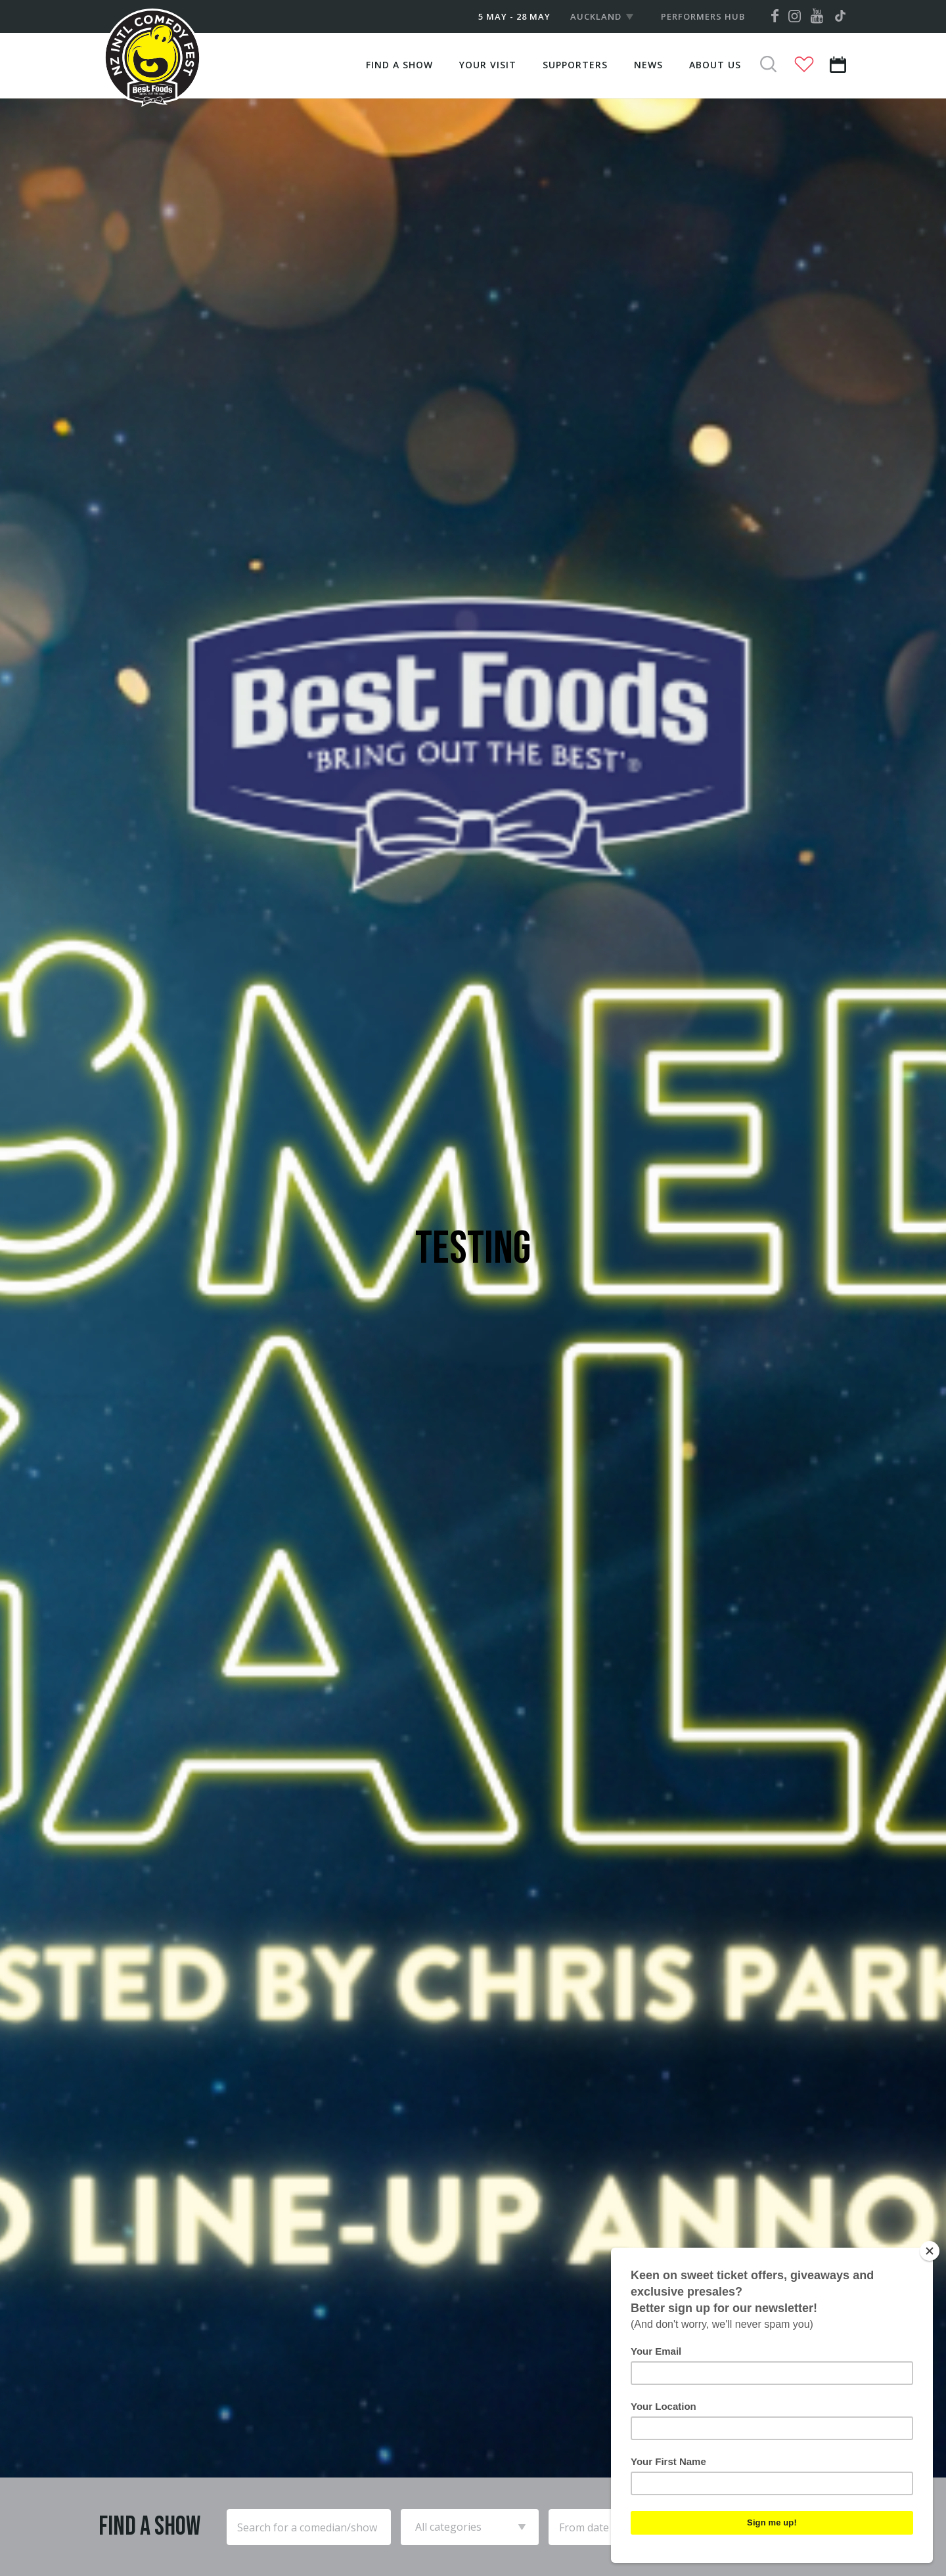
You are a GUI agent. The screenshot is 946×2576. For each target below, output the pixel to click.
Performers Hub (703, 16)
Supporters (575, 64)
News (648, 64)
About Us (715, 64)
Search (803, 2527)
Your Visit (487, 64)
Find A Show (399, 64)
